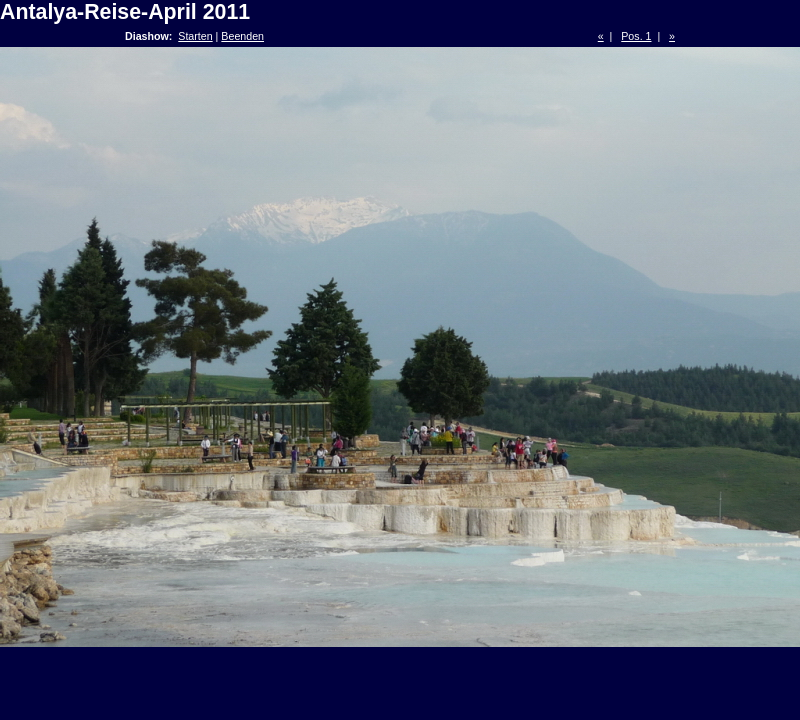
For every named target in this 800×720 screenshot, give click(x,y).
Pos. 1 (636, 36)
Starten (195, 36)
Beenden (242, 36)
